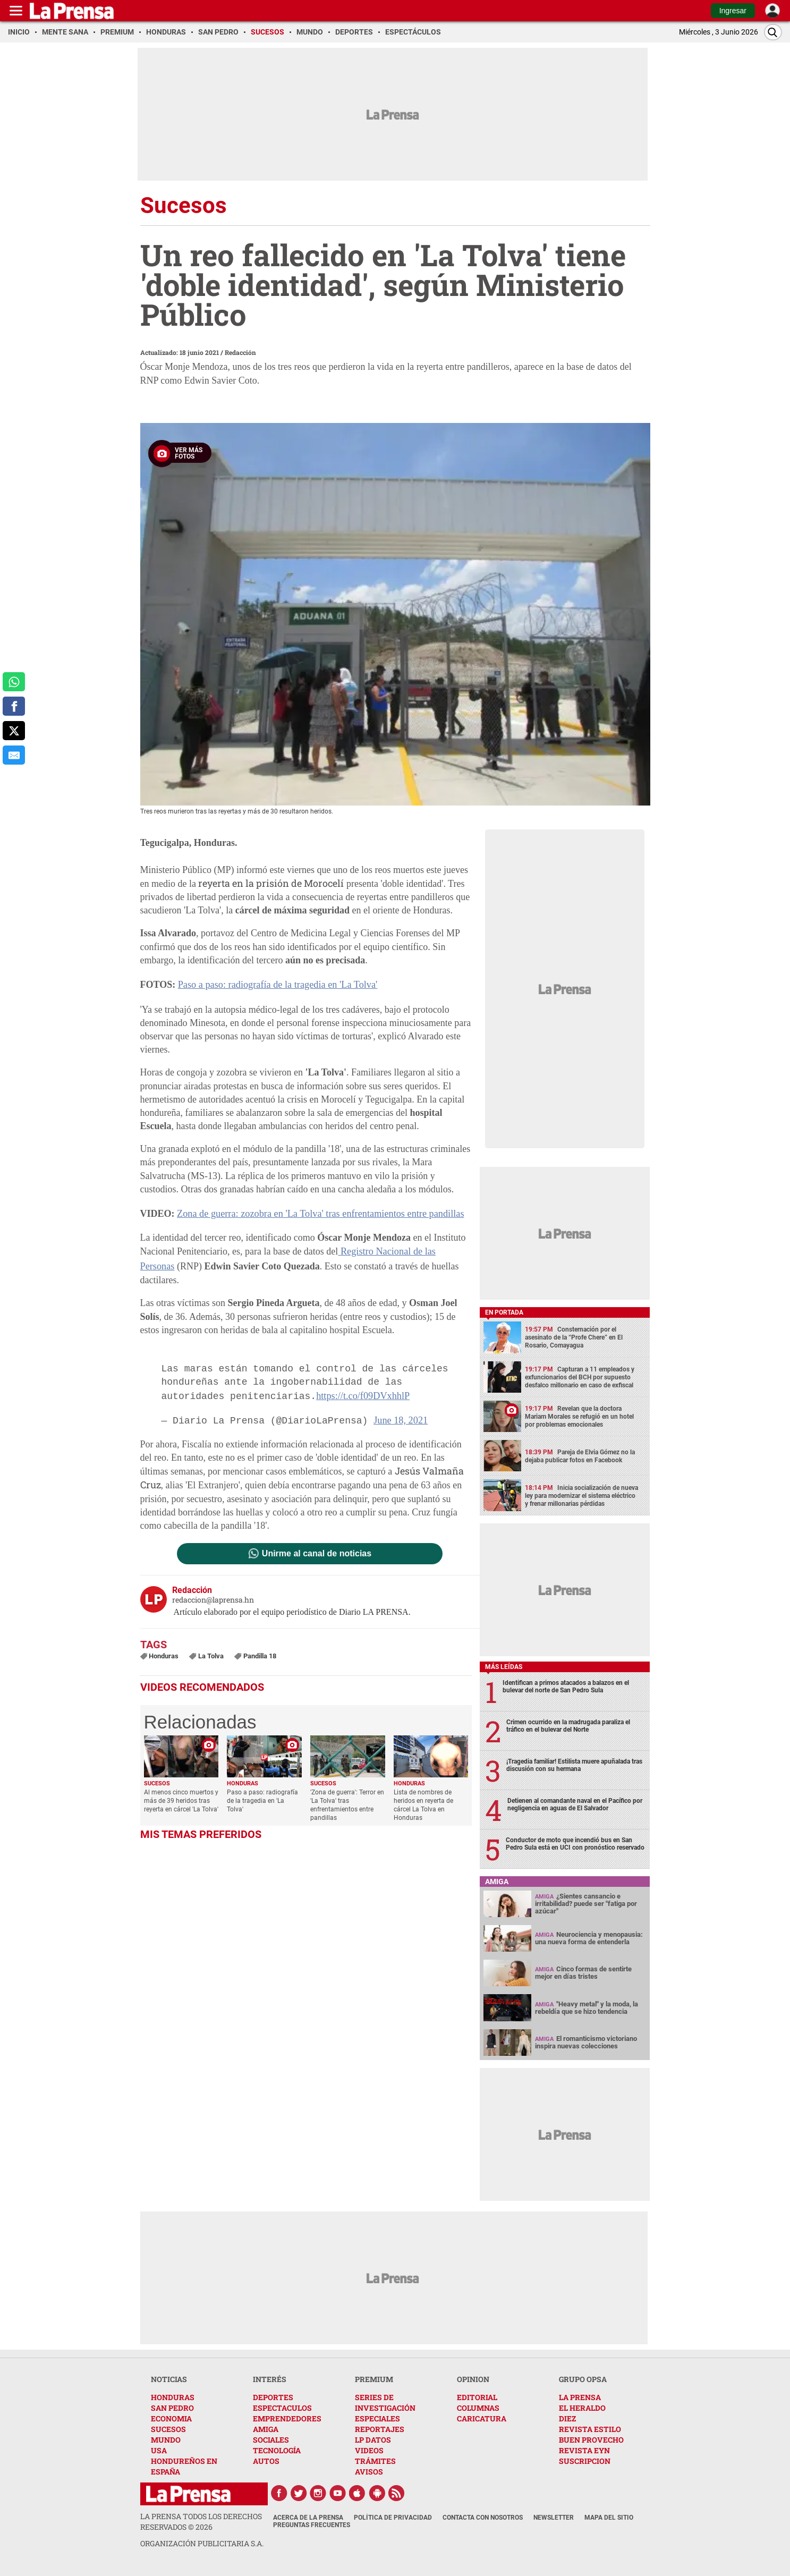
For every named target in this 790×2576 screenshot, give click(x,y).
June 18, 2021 (400, 1404)
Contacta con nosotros (483, 2517)
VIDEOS (369, 2450)
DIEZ (567, 2418)
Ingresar (732, 10)
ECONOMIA (171, 2418)
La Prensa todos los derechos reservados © (201, 2521)
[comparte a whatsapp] (14, 681)
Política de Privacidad (393, 2517)
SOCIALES (271, 2440)
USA (159, 2450)
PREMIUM (374, 2379)
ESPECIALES (377, 2418)
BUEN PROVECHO (591, 2440)
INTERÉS (269, 2379)
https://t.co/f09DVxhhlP (362, 1380)
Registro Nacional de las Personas (404, 1250)
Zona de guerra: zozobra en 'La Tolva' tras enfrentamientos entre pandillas (318, 1213)
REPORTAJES (379, 2429)
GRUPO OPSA (583, 2379)
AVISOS (369, 2472)
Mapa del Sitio (608, 2517)
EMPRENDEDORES (287, 2418)
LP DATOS (373, 2440)
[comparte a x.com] (14, 730)
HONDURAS (172, 2397)
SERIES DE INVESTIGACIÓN (385, 2402)
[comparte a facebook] (14, 706)
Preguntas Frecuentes (311, 2525)
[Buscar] (773, 32)
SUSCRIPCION (584, 2461)
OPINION (473, 2379)
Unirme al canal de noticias (316, 1537)
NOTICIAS (169, 2379)
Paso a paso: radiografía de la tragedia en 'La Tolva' (276, 984)
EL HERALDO (582, 2408)
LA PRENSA (580, 2397)
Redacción (240, 352)
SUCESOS (168, 2429)
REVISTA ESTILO (590, 2429)
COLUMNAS (478, 2408)
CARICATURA (481, 2418)
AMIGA (265, 2429)
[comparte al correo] (14, 755)
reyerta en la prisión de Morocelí (271, 883)
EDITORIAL (477, 2397)
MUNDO (166, 2440)
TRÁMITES (375, 2461)
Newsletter (553, 2517)
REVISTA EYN (584, 2450)
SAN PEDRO (172, 2408)
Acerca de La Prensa (308, 2517)
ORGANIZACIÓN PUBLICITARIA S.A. (202, 2543)
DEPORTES (273, 2397)
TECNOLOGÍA (277, 2450)
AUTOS (266, 2461)
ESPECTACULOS (282, 2408)
